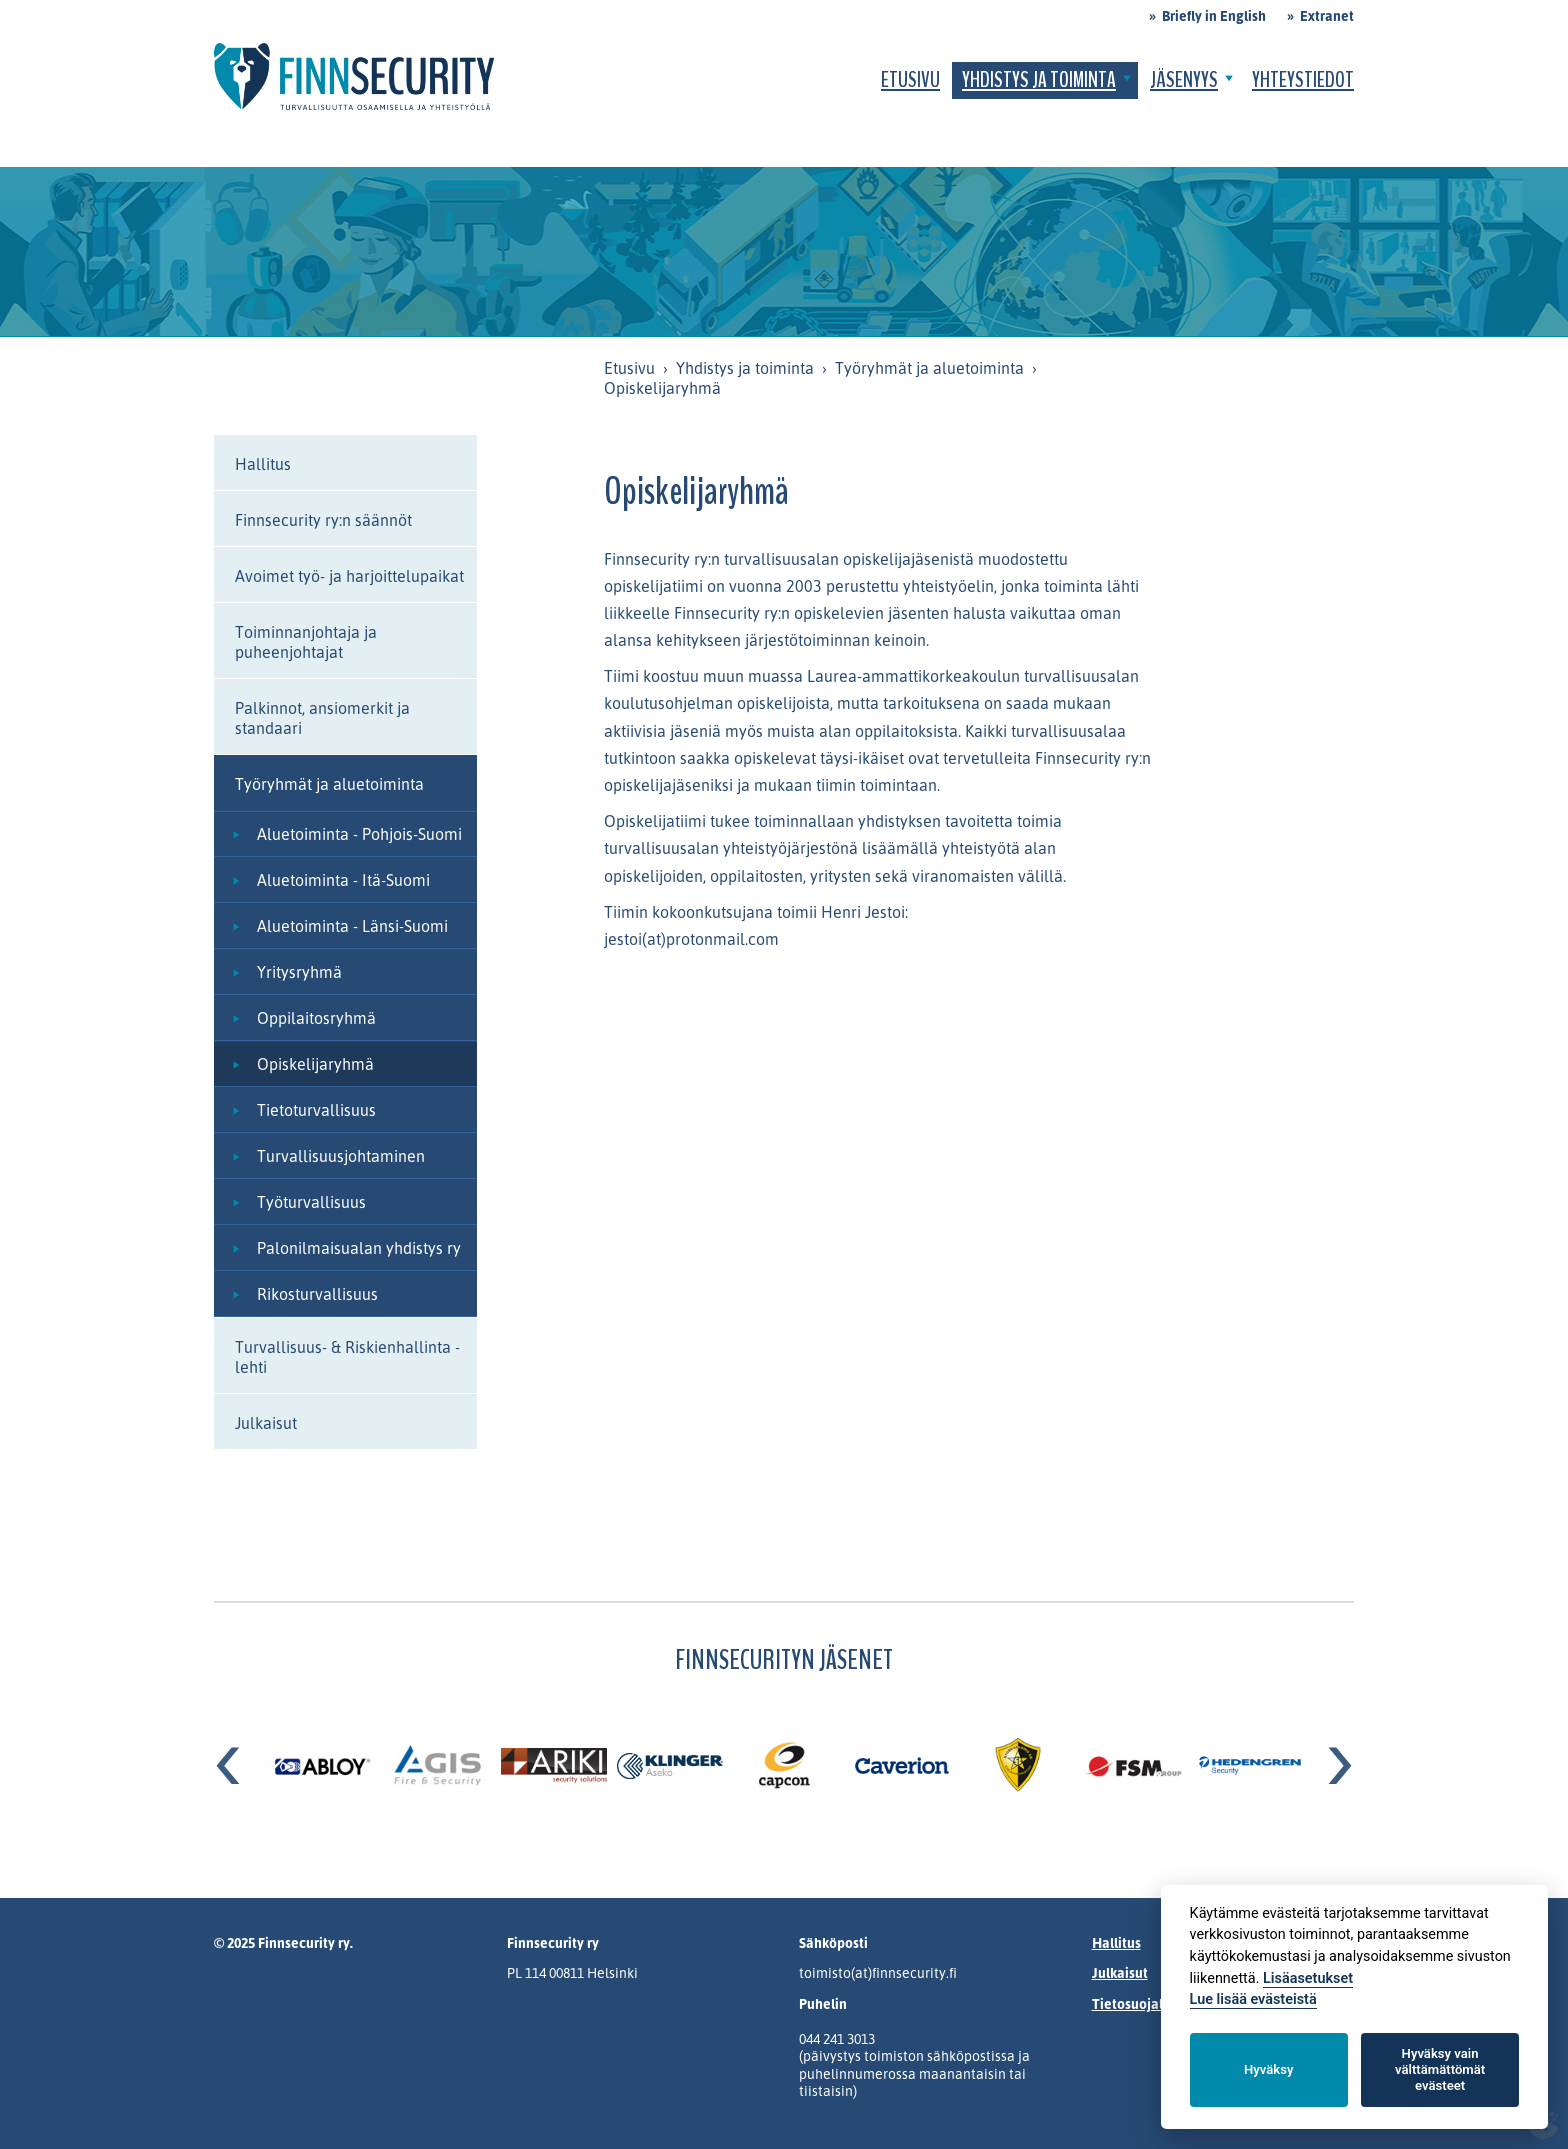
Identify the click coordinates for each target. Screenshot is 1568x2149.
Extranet (1327, 15)
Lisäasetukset (1308, 1978)
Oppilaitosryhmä (316, 1018)
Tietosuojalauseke (1150, 2003)
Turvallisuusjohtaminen (341, 1156)
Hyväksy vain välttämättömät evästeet (1440, 2069)
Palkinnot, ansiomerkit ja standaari (322, 718)
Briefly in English (1214, 15)
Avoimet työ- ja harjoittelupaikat (349, 576)
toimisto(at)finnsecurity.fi (878, 1972)
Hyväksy (1268, 2069)
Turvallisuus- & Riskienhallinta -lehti (347, 1357)
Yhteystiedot (1303, 80)
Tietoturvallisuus (316, 1110)
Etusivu (910, 80)
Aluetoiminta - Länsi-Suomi (352, 926)
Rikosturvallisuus (317, 1294)
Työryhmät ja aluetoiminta (929, 368)
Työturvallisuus (311, 1202)
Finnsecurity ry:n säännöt (323, 520)
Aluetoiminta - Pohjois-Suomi (359, 834)
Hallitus (263, 464)
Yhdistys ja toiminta (1039, 80)
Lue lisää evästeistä (1253, 1999)
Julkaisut (266, 1423)
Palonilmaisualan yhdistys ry (359, 1248)
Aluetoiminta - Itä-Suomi (343, 880)
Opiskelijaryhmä (315, 1064)
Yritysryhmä (299, 972)
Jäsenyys (1184, 80)
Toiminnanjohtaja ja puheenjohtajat (306, 642)
